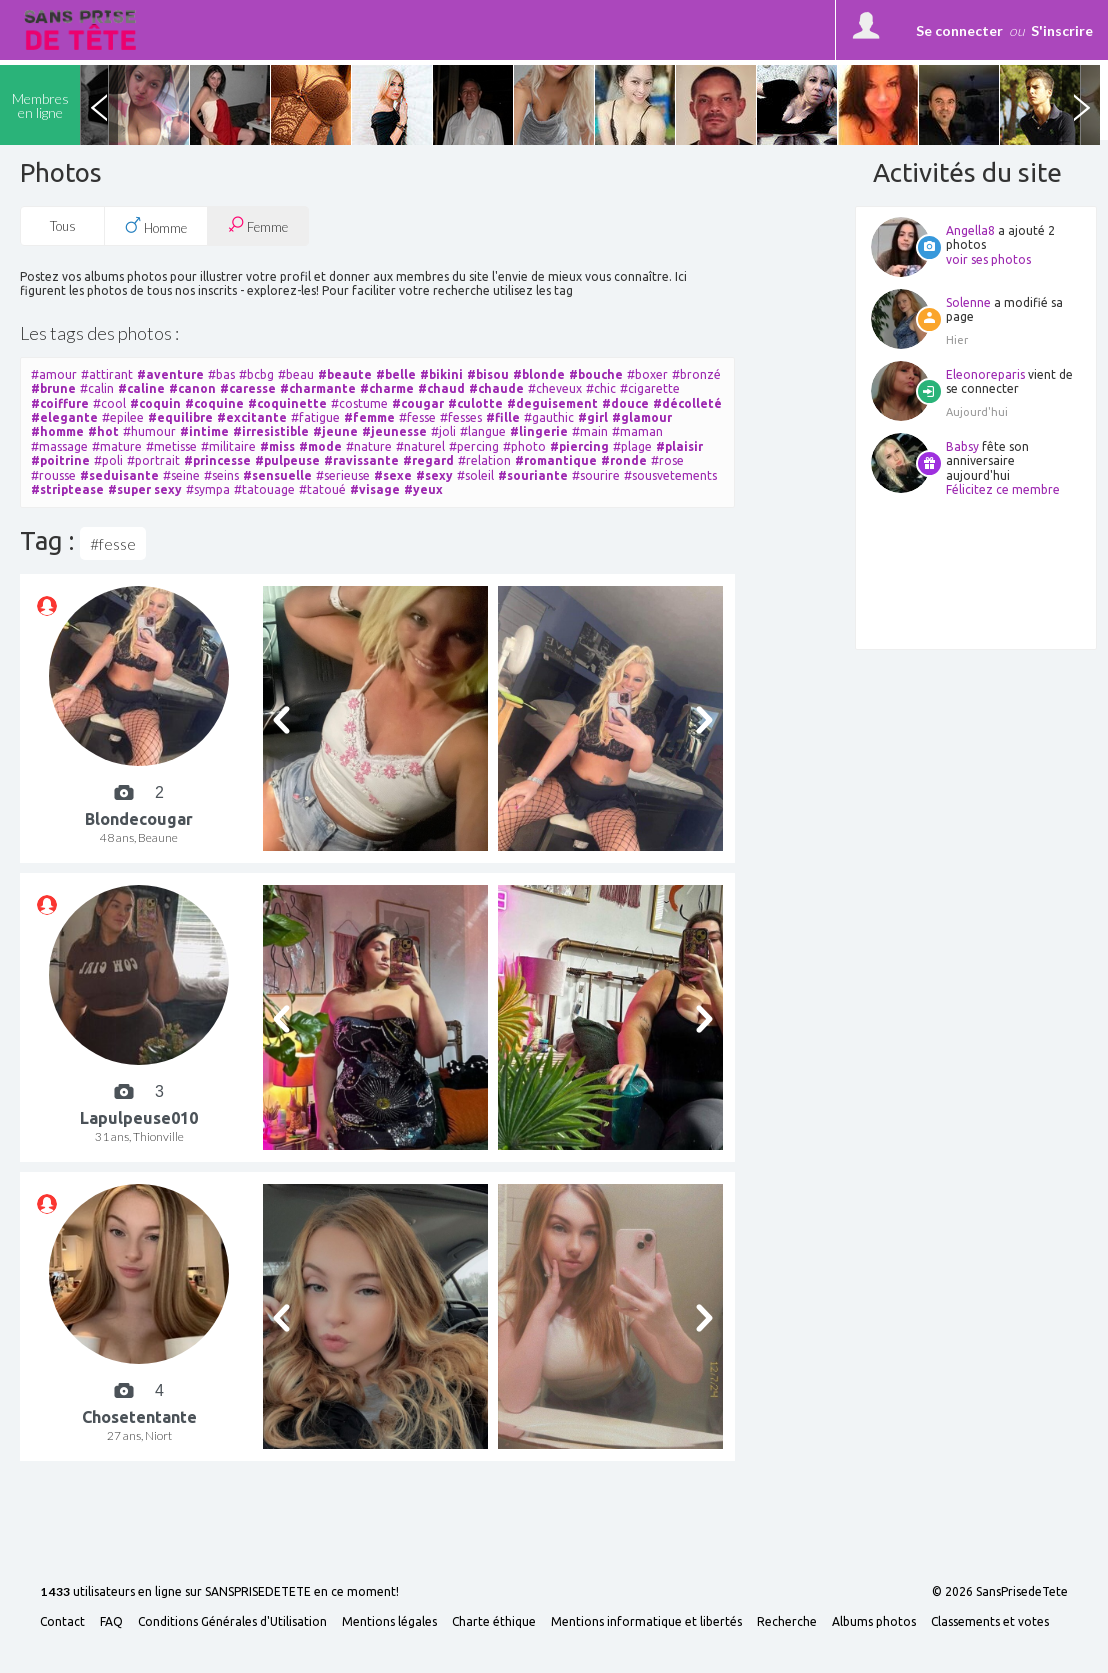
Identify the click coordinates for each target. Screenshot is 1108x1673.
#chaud (441, 388)
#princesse (217, 460)
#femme (369, 417)
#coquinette (287, 403)
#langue (483, 431)
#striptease (67, 489)
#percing (474, 446)
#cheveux (555, 388)
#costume (359, 403)
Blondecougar (139, 819)
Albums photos (874, 1622)
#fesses (461, 417)
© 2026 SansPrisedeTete (1000, 1592)
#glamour (642, 417)
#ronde (624, 460)
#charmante (318, 388)
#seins (221, 475)
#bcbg (256, 374)
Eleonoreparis (985, 374)
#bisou (488, 374)
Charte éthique (494, 1622)
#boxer (647, 374)
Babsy (962, 446)
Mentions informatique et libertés (646, 1622)
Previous (99, 105)
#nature (369, 446)
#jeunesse (394, 431)
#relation (484, 460)
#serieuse (343, 475)
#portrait (153, 460)
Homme (156, 226)
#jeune (335, 431)
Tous (63, 226)
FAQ (111, 1622)
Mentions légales (389, 1622)
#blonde (539, 374)
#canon (192, 388)
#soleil (475, 475)
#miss (277, 446)
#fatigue (315, 417)
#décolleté (687, 403)
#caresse (248, 388)
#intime (204, 431)
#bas (221, 374)
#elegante (64, 417)
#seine (181, 475)
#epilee (123, 417)
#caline (141, 388)
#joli (443, 431)
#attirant (107, 374)
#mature (117, 446)
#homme (57, 431)
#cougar (418, 403)
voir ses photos (988, 259)
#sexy (434, 475)
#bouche (596, 374)
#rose (667, 460)
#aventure (170, 374)
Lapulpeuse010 (139, 1118)
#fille (503, 417)
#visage (375, 489)
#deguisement (552, 403)
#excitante (252, 417)
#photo (524, 446)
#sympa (208, 489)
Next (1081, 105)
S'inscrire (1062, 30)
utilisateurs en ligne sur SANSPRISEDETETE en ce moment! (219, 1592)
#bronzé (696, 374)
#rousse (53, 475)
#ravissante (361, 460)
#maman (637, 431)
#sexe (393, 475)
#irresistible (271, 431)
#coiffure (60, 403)
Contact (62, 1622)
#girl (593, 417)
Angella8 (970, 230)
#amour (54, 374)
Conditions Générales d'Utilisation (232, 1622)
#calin (97, 388)
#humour (149, 431)
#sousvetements (670, 475)
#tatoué (322, 489)
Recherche (787, 1622)
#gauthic (549, 417)
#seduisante (119, 475)
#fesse (417, 417)
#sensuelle (277, 475)
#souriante (533, 475)
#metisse (171, 446)
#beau (296, 374)
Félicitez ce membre (1003, 489)
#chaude (496, 388)
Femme (258, 225)
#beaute (345, 374)
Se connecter (959, 30)
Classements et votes (990, 1622)
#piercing (579, 446)
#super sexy (145, 489)
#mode (320, 446)
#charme (387, 388)
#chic (601, 388)
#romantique (556, 460)
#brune (53, 388)
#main (590, 431)
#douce (625, 403)
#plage (632, 446)
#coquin (155, 403)
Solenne (968, 302)
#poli (108, 460)
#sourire (596, 475)
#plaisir (679, 446)
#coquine (214, 403)
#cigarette (650, 388)
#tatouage (264, 489)
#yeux (423, 489)
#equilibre (180, 417)
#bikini (441, 374)
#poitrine (60, 460)
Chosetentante (139, 1417)
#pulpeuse (287, 460)
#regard (428, 460)
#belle (396, 374)
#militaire (228, 446)
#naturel (420, 446)
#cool (109, 403)
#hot (103, 431)
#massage (59, 446)
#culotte (475, 403)
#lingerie (539, 431)
